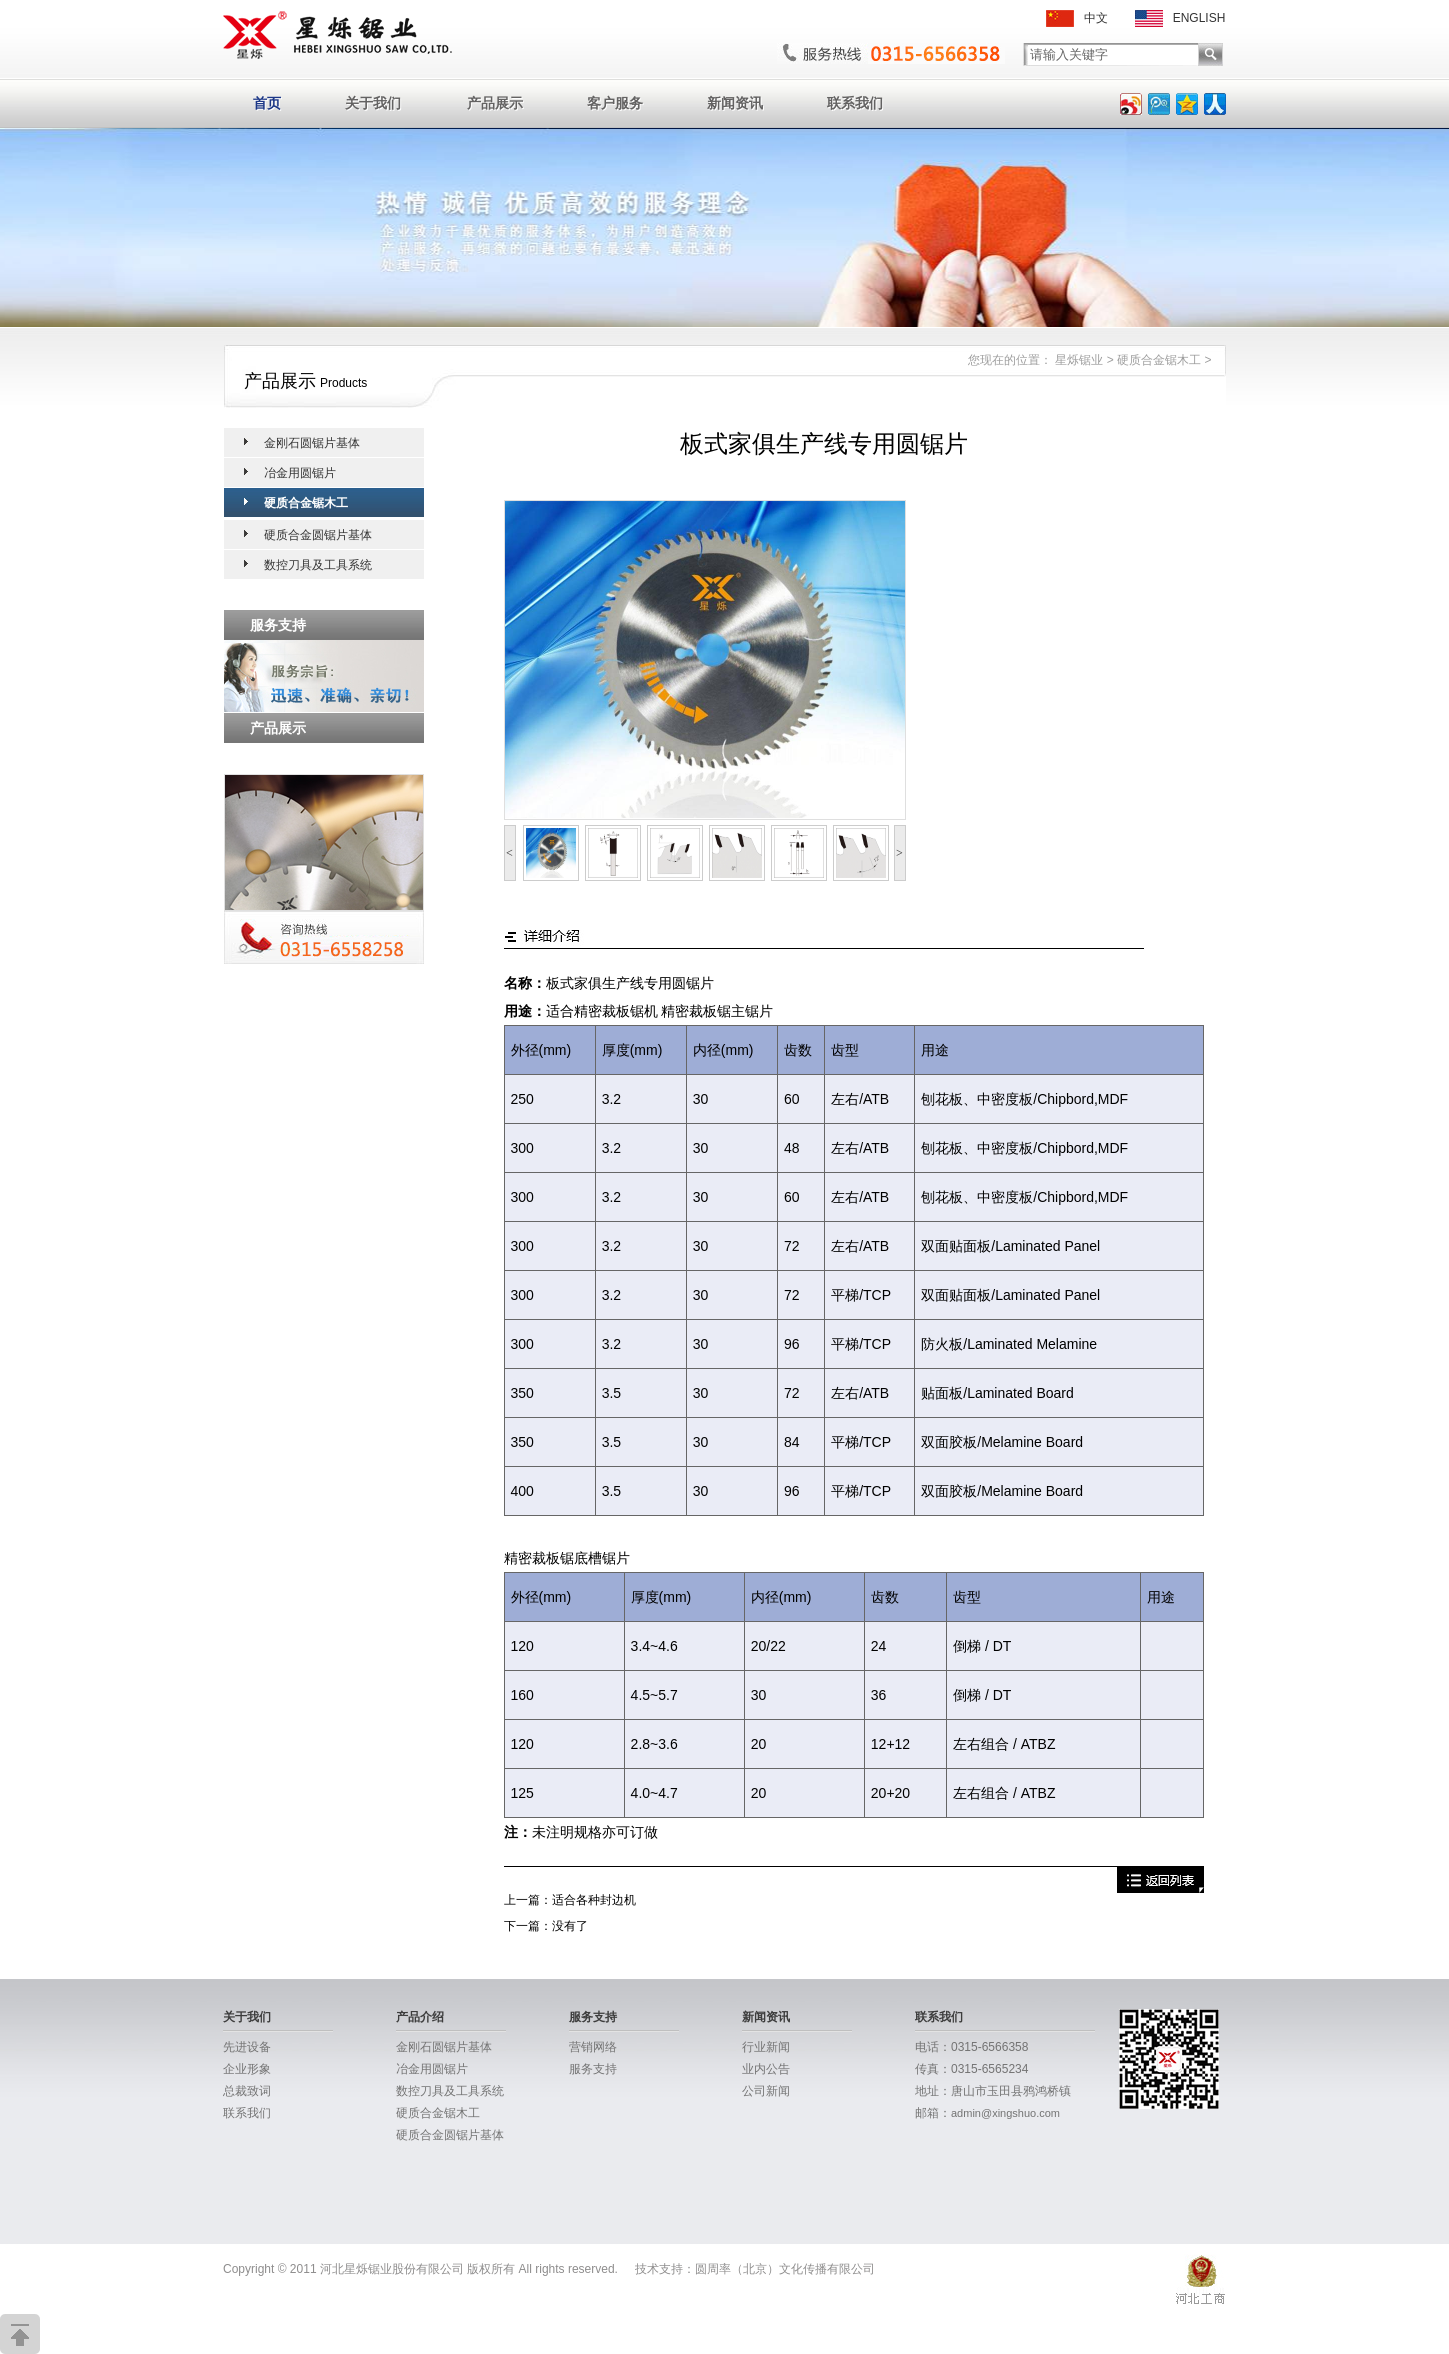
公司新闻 (766, 2091)
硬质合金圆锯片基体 (318, 535)
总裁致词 (247, 2091)
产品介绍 (420, 2017)
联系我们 (855, 103)
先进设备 (247, 2047)
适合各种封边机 (594, 1900)
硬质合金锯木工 (1159, 360)
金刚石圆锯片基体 (312, 443)
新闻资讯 (735, 103)
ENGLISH (1180, 18)
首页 (267, 103)
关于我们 (373, 103)
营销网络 (593, 2047)
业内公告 (766, 2069)
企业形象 (247, 2069)
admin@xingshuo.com (1005, 2113)
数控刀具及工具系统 (318, 565)
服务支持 (593, 2017)
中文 (1077, 18)
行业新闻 (766, 2047)
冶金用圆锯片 (300, 473)
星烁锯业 (1079, 360)
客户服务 (615, 103)
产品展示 (495, 103)
